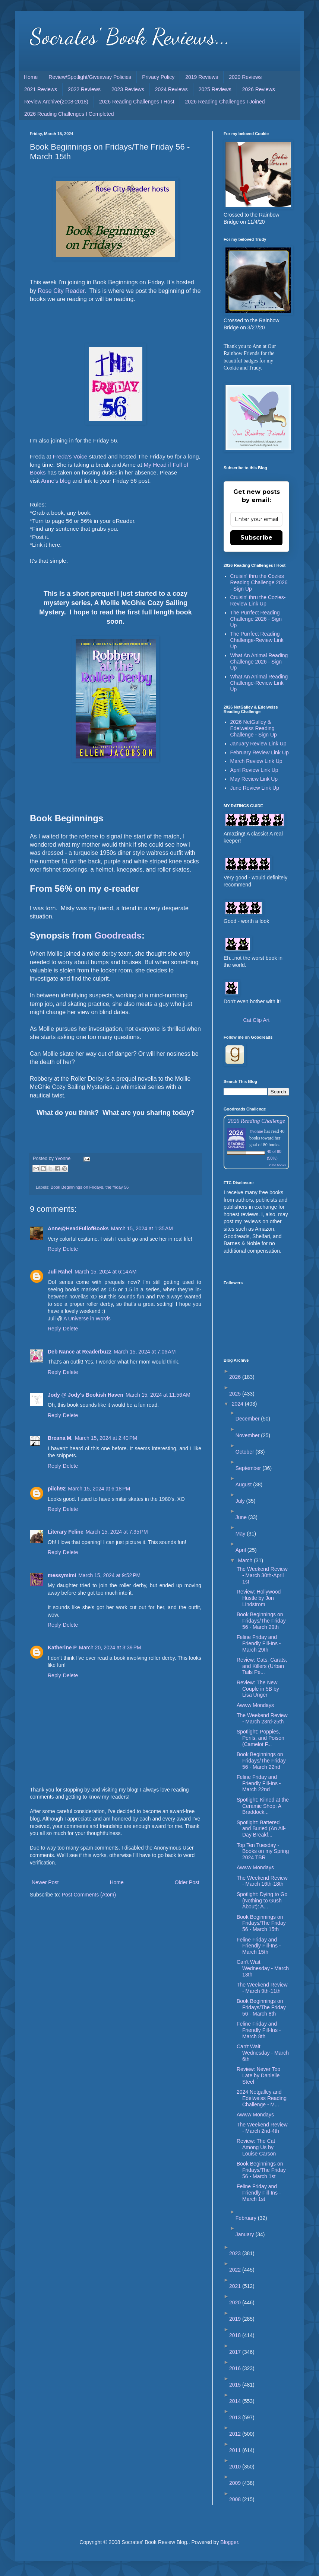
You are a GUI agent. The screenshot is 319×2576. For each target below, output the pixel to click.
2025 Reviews (215, 89)
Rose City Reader (61, 291)
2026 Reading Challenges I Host (136, 102)
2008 (235, 2499)
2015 (235, 2385)
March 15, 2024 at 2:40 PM (106, 1438)
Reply (54, 1249)
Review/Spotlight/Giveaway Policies (89, 77)
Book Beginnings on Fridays (77, 1187)
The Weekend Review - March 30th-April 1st (262, 1575)
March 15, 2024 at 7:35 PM (117, 1532)
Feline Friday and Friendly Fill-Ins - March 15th (259, 1946)
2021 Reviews (40, 89)
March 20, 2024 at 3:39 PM (110, 1647)
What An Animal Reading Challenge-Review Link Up (259, 683)
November (248, 1435)
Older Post (187, 1882)
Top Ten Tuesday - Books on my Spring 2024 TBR (263, 1851)
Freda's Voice (70, 456)
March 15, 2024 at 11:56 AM (158, 1395)
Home (31, 77)
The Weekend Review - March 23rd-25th (262, 1718)
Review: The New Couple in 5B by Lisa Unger (258, 1688)
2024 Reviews (171, 89)
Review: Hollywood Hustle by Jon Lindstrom (259, 1598)
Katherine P (62, 1647)
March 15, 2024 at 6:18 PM (99, 1489)
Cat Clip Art (256, 1020)
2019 (235, 2319)
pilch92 (57, 1489)
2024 (238, 1404)
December (248, 1419)
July (241, 1501)
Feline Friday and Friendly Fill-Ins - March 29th (259, 1643)
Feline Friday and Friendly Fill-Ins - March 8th (259, 2030)
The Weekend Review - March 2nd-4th (262, 2128)
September (249, 1468)
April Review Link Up (254, 770)
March (246, 1560)
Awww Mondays (255, 1705)
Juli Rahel (60, 1272)
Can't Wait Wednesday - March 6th (263, 2052)
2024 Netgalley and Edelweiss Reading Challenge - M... (262, 2098)
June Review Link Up (254, 788)
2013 (235, 2417)
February (247, 2218)
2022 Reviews (84, 89)
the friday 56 (117, 1187)
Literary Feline (65, 1532)
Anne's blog (56, 480)
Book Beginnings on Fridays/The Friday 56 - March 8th (261, 2007)
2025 (235, 1394)
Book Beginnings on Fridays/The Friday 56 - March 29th (261, 1620)
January (246, 2234)
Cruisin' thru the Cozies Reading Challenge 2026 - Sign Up (259, 582)
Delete (70, 1249)
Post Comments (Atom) (89, 1895)
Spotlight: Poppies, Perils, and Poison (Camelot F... (260, 1738)
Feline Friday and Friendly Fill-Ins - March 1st (259, 2192)
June (242, 1517)
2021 (235, 2286)
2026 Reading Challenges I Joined (225, 102)
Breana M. (60, 1438)
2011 (235, 2450)
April (241, 1550)
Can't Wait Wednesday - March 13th (263, 1968)
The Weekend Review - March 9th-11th (262, 1988)
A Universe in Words (87, 1318)
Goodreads (118, 935)
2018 (235, 2335)
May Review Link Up (254, 779)
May (241, 1534)
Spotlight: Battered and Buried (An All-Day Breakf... (261, 1828)
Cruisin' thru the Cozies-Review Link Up (258, 600)
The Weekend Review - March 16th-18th (262, 1881)
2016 (235, 2368)
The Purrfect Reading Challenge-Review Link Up (257, 640)
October (246, 1452)
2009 (235, 2483)
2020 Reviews (245, 77)
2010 (235, 2467)
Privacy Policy (158, 77)
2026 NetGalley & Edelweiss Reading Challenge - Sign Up (253, 728)
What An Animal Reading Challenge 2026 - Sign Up (259, 661)
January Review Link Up (258, 744)
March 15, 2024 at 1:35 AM (142, 1228)
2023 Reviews (127, 89)
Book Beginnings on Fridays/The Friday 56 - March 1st (261, 2170)
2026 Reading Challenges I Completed (69, 114)
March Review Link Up (256, 761)
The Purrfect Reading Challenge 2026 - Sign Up (256, 619)
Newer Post (45, 1882)
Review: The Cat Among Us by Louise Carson (256, 2147)
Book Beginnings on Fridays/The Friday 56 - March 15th (261, 1923)
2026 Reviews (258, 89)
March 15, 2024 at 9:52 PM (109, 1575)
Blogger (229, 2542)
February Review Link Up (259, 752)
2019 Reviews (201, 77)
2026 (235, 1377)
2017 (235, 2352)
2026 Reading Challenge (256, 1121)
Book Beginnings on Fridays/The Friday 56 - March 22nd (261, 1760)
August (244, 1484)
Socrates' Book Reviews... (130, 36)
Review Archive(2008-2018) (56, 102)
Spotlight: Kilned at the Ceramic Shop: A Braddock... (263, 1806)
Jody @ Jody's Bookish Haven (85, 1395)
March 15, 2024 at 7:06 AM (145, 1352)
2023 (235, 2253)
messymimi (62, 1575)
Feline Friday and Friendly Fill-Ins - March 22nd (259, 1783)
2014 (235, 2401)
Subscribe (256, 537)
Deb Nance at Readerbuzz (79, 1352)
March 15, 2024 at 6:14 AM (105, 1272)
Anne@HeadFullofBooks (78, 1228)
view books (277, 1165)
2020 (235, 2302)
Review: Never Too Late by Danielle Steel (258, 2075)
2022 (235, 2270)
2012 (235, 2434)
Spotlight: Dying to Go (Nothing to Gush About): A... (262, 1900)
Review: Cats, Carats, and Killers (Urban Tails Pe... (262, 1666)
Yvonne (256, 1131)
